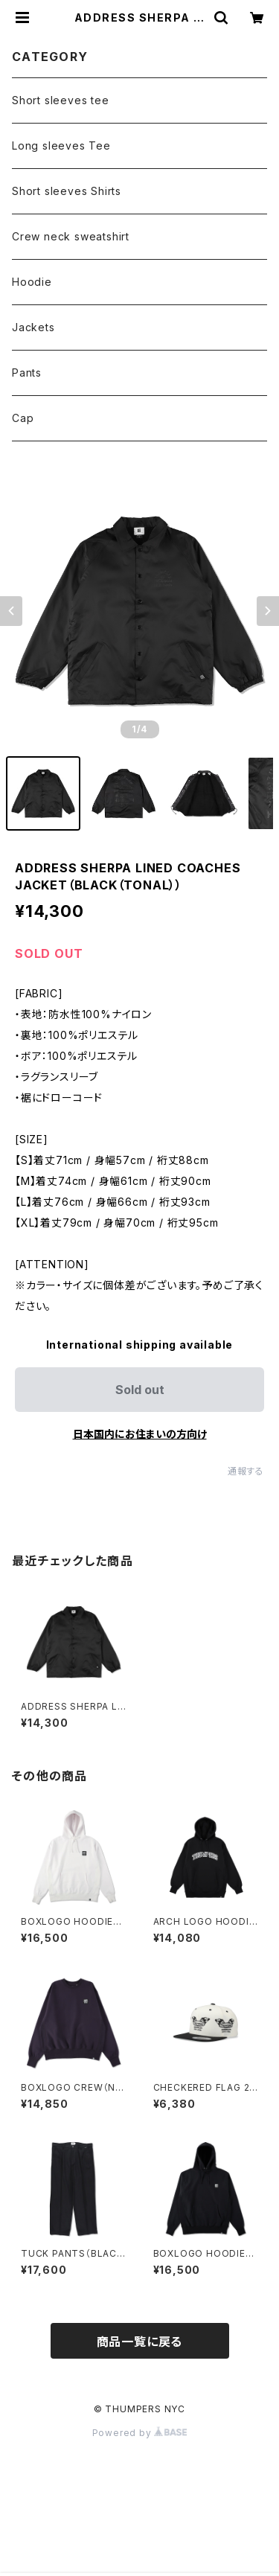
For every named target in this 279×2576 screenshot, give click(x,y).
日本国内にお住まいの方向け (140, 1434)
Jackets (33, 327)
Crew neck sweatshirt (70, 236)
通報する (246, 1471)
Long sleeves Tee (61, 145)
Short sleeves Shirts (66, 191)
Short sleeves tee (60, 100)
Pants (27, 372)
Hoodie (32, 281)
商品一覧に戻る (140, 2341)
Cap (22, 418)
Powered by (139, 2432)
